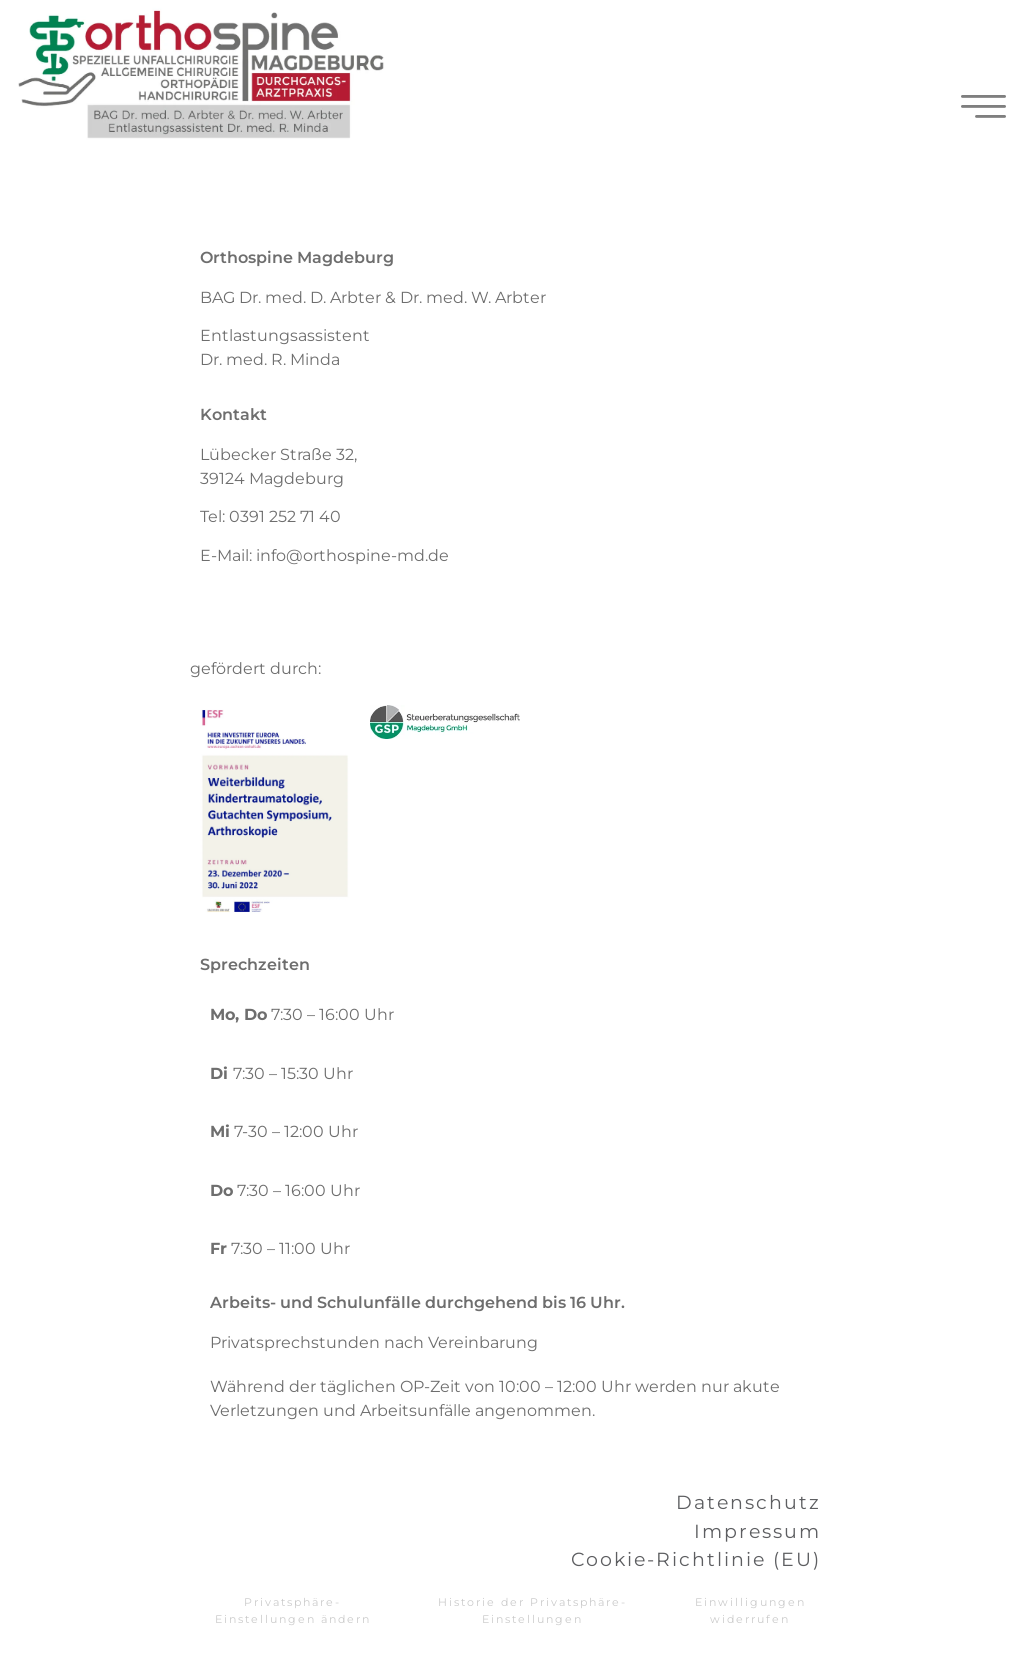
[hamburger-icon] (983, 111)
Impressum (757, 1531)
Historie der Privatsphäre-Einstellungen (532, 1610)
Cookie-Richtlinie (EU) (696, 1559)
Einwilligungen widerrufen (750, 1610)
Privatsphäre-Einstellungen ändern (293, 1610)
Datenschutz (748, 1502)
